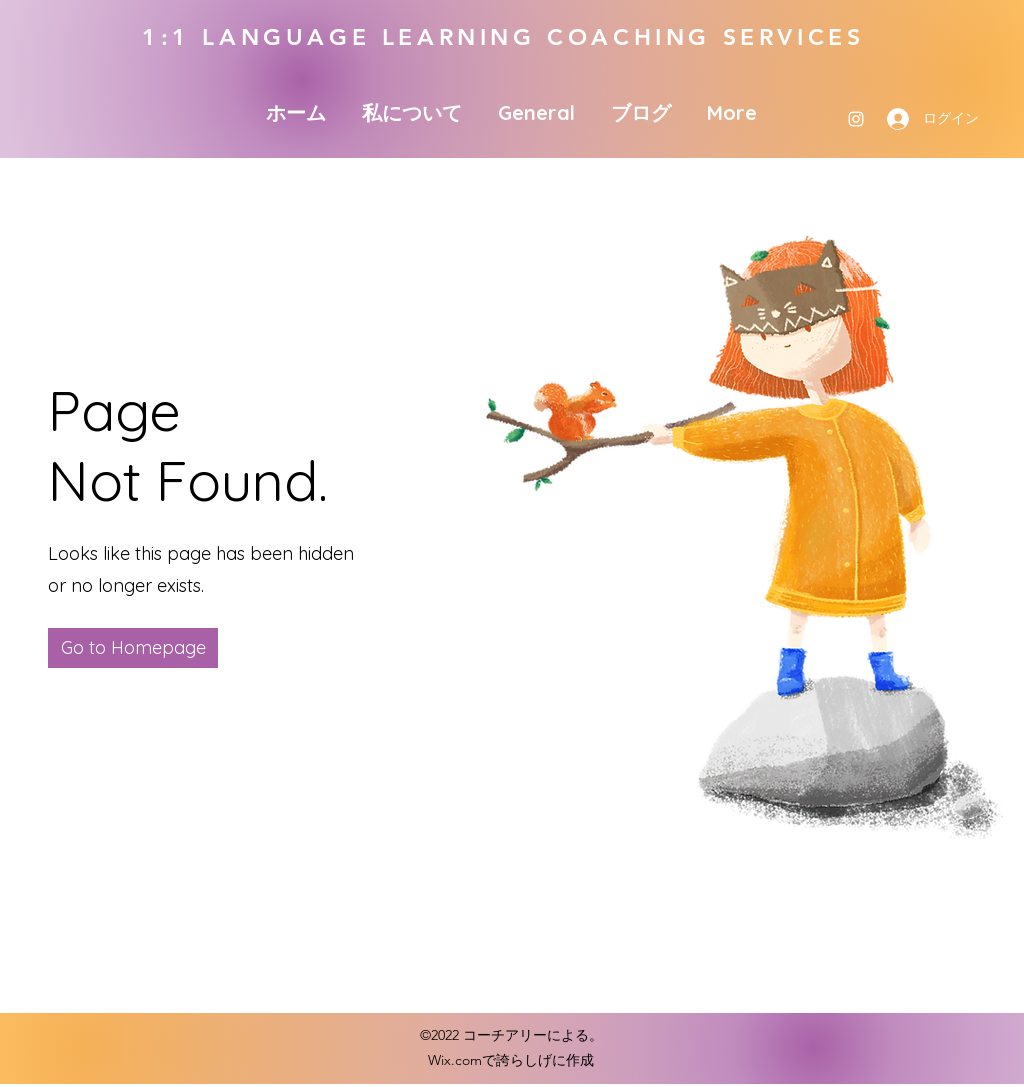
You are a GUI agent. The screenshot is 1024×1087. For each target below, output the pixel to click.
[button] (133, 648)
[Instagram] (856, 119)
